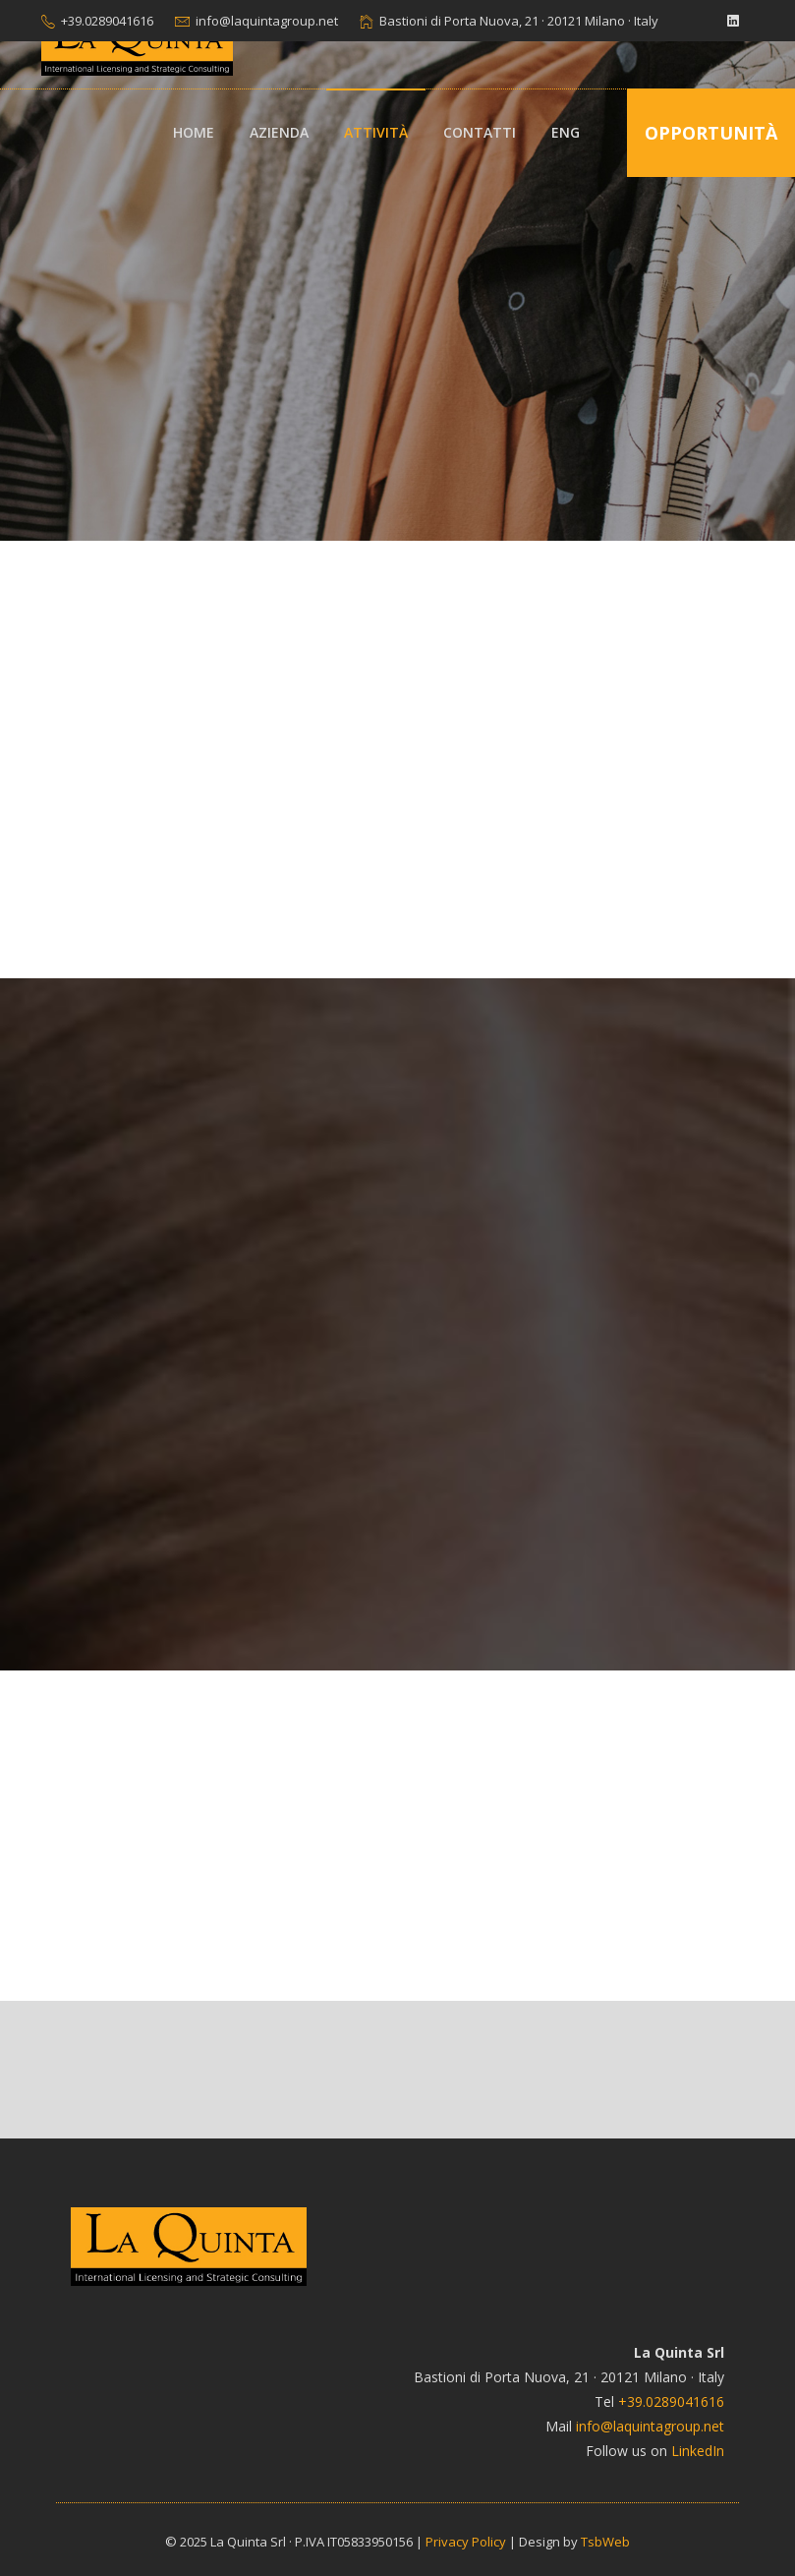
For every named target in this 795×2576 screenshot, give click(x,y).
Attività (376, 132)
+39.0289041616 (107, 20)
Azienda (279, 132)
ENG (565, 132)
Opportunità (711, 133)
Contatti (479, 132)
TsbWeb (605, 2541)
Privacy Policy (466, 2541)
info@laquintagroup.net (267, 20)
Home (193, 132)
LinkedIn (697, 2450)
